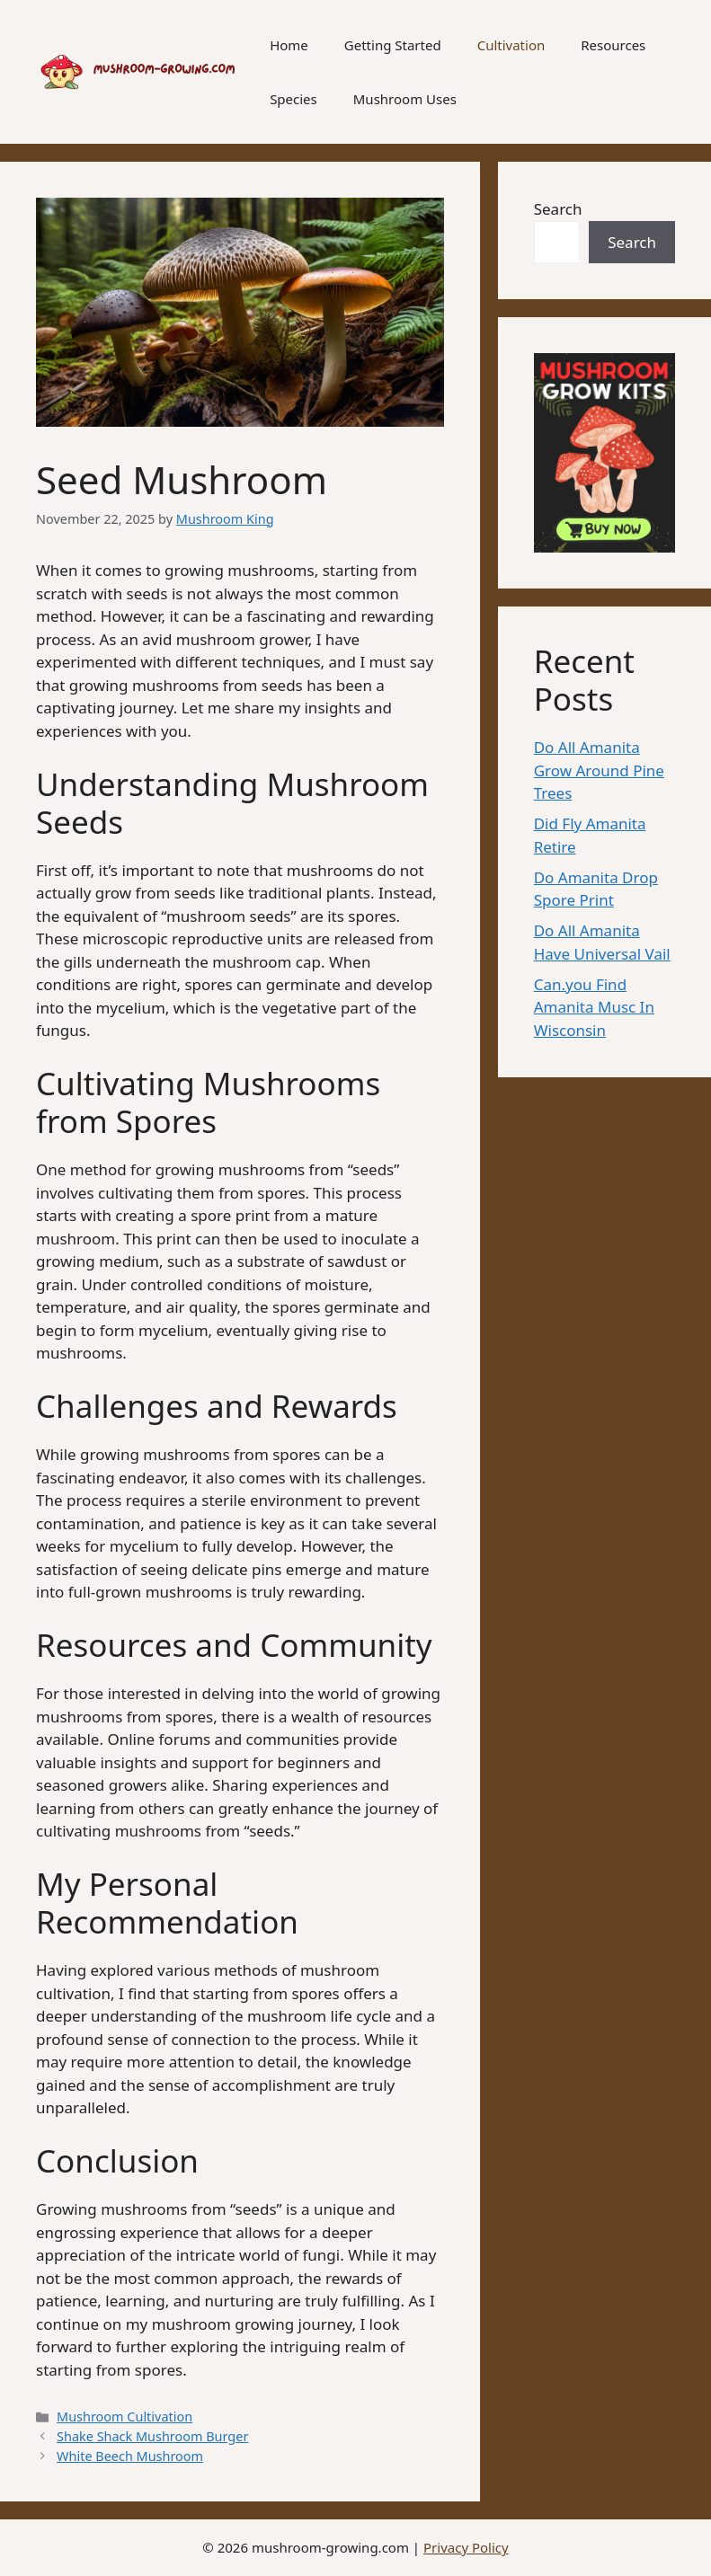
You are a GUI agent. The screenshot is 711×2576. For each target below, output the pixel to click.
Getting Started (392, 45)
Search (558, 209)
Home (289, 45)
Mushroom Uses (405, 99)
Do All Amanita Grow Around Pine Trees (599, 770)
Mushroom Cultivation (124, 2416)
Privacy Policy (466, 2547)
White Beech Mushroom (130, 2456)
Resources (613, 45)
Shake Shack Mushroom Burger (152, 2436)
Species (293, 99)
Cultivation (511, 45)
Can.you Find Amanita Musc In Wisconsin (594, 1007)
